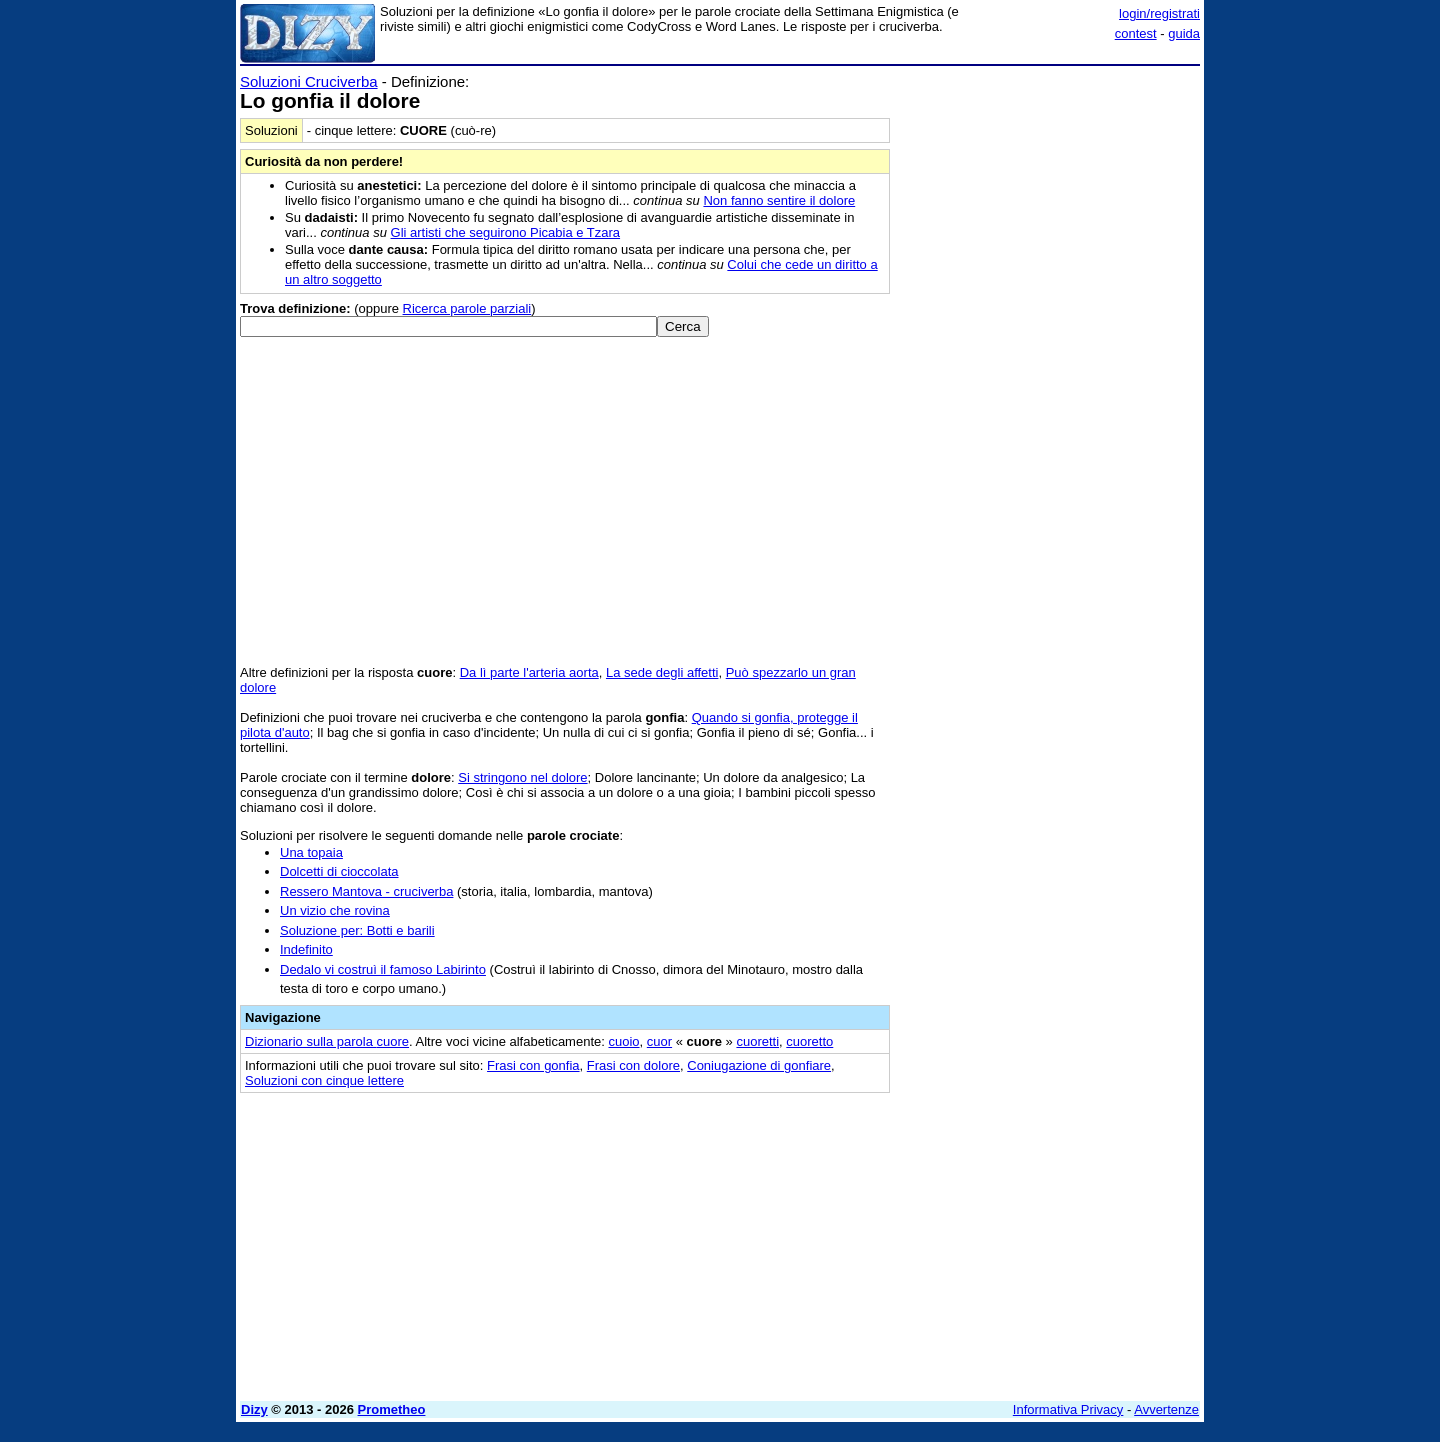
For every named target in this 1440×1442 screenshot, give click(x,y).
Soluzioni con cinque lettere (324, 1080)
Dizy (254, 1409)
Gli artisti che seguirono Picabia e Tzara (506, 232)
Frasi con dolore (633, 1065)
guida (1184, 33)
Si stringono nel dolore (522, 777)
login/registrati (1159, 13)
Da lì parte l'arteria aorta (529, 672)
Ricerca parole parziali (467, 308)
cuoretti (757, 1041)
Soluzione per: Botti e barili (357, 930)
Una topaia (311, 852)
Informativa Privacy (1068, 1409)
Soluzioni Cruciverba (309, 81)
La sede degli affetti (662, 672)
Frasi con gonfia (533, 1065)
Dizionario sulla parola (327, 1041)
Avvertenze (1166, 1409)
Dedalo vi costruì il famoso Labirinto (383, 969)
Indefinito (306, 949)
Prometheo (392, 1409)
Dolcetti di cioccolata (339, 871)
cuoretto (809, 1041)
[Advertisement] (1050, 373)
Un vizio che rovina (335, 910)
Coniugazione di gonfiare (759, 1065)
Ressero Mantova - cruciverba (366, 891)
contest (1136, 33)
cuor (659, 1041)
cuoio (623, 1041)
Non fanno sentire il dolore (779, 200)
